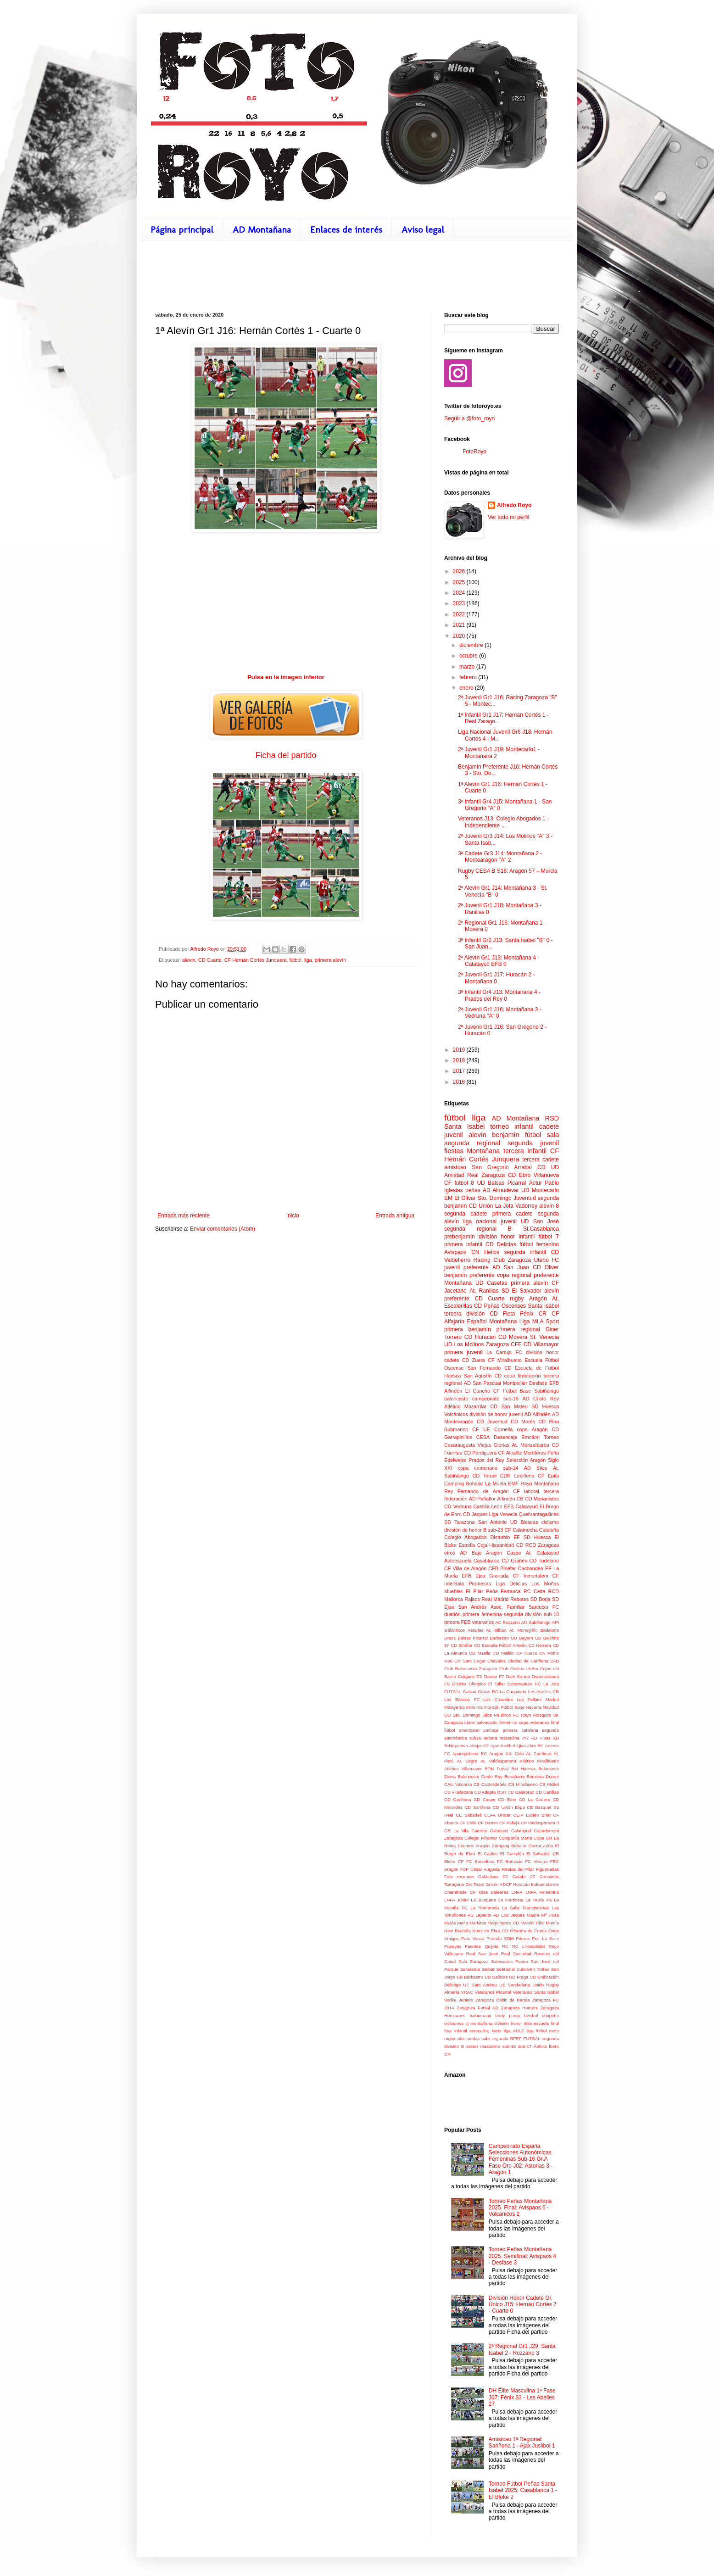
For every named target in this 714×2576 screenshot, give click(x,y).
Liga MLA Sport (539, 1321)
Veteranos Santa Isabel (536, 1992)
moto (554, 2030)
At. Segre (467, 1760)
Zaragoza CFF (503, 1344)
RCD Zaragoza (542, 1545)
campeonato (485, 1398)
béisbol (531, 2015)
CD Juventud (492, 1421)
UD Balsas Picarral (501, 1183)
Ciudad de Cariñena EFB (533, 1660)
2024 (460, 593)
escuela (541, 2023)
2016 (460, 1082)
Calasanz (499, 1830)
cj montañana (478, 2023)
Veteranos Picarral (493, 1992)
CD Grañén (514, 1560)
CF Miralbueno (505, 1360)
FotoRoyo (474, 451)
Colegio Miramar (480, 1837)
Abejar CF (479, 1745)
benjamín (505, 1134)
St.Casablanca (541, 1229)
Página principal (182, 229)
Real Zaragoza (486, 1175)
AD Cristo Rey (540, 1398)
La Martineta (511, 1899)
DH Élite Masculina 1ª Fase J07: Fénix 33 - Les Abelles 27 (522, 2397)
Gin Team (474, 1884)
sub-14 (510, 1468)
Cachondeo (530, 1568)
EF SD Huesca (532, 1537)
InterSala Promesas (467, 1583)
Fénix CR (533, 1313)
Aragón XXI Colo (506, 1753)
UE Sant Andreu (480, 1984)
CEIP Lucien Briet (531, 1815)
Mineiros (474, 1707)
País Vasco (472, 1938)
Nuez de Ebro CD (490, 1930)
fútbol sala (542, 1134)
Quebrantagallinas (539, 1514)
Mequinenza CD (503, 1922)
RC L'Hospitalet (528, 1946)
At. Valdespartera (498, 1760)
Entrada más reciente (183, 1215)
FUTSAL (452, 1691)
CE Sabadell (468, 1815)
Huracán (521, 1884)
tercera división (464, 1313)
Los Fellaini (529, 1699)
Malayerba (454, 1707)
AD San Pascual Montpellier (495, 1383)
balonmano (480, 2015)
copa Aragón (532, 1429)
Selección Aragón (526, 1460)
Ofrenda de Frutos (528, 1930)
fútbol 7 (549, 1236)
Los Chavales (498, 1699)
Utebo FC (546, 1260)
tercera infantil (525, 1150)
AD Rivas (540, 1737)
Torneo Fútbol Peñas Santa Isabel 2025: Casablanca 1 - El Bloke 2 (523, 2490)
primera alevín (330, 960)
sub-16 (511, 1398)
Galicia (469, 1691)
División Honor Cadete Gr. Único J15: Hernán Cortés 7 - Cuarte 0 (523, 2304)
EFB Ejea (473, 1575)
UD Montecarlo (540, 1190)
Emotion (530, 1437)
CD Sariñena (477, 1807)
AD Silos (535, 1468)
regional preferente (535, 1275)
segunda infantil (525, 1252)
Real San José (482, 1953)
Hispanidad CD (506, 1545)
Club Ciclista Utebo (518, 1668)
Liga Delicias (511, 1583)
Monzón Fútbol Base (504, 1707)
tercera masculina (501, 1737)
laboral (531, 1491)
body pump (508, 2015)
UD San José (540, 1221)
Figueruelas (547, 1869)
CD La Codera (534, 1799)
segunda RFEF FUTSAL (515, 2038)
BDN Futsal (496, 1768)
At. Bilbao (496, 1630)
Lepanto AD (487, 1915)
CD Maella (480, 1653)
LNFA (516, 1892)
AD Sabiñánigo (536, 1622)
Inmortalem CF (541, 1575)
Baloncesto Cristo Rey (479, 1776)
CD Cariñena (457, 1799)
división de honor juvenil (496, 1414)
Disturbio (500, 1537)
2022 (460, 614)
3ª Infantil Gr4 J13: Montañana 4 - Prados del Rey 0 (499, 995)
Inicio (292, 1215)
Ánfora (540, 2046)
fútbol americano (462, 1730)
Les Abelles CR (543, 1691)
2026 (460, 571)
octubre (469, 655)
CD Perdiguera (479, 1452)
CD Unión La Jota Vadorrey (503, 1206)
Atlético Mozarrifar (465, 1406)
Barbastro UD (503, 1637)
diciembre (472, 645)
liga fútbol (537, 2030)
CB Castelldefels (490, 1784)
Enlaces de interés (346, 229)
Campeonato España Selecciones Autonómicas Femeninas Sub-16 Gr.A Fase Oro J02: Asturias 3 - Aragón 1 (520, 2159)
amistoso (455, 1167)
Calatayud (521, 1830)
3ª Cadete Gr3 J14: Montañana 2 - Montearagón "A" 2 (500, 856)
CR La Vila (456, 1830)
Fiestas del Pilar (518, 1869)
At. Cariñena (538, 1753)
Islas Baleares (493, 1892)
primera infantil (463, 1244)
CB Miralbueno (522, 1784)
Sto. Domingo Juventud (507, 1198)
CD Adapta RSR (490, 1792)
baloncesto (456, 1398)
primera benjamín (467, 1329)
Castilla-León (488, 1506)
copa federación (522, 1375)
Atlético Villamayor (463, 1768)
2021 (460, 625)
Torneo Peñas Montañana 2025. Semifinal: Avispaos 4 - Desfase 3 (522, 2256)
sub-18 (551, 1614)
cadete (549, 1126)
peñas (472, 1190)
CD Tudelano (544, 1560)
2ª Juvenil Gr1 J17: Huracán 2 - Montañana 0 (496, 977)
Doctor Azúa (540, 1845)
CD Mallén (503, 1653)
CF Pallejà (509, 1822)
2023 (460, 603)
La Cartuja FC (504, 1352)
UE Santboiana (514, 1984)
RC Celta (534, 1591)
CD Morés (523, 1421)
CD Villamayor (541, 1344)
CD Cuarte (210, 960)
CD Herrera (539, 1645)
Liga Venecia (503, 1514)
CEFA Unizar (497, 1815)
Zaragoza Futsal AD (477, 2007)
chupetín (550, 2015)
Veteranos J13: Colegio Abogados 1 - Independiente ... (503, 821)
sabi (485, 2038)
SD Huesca (545, 1406)
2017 (460, 1071)
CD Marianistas (542, 1498)
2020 (460, 636)
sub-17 (524, 2046)
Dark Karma (518, 1676)
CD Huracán (480, 1337)
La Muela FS (538, 1899)
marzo (467, 667)
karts (497, 2030)
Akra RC (535, 1745)
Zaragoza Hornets (519, 2007)
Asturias (476, 1630)
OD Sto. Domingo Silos (468, 1714)
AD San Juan (510, 1267)
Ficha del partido (285, 755)
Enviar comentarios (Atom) (222, 1229)
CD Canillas (547, 1792)
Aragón (538, 1298)
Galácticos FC (493, 1876)
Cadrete (479, 1830)
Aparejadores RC (469, 1753)
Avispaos (455, 1252)
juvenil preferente (466, 1267)
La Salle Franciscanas (525, 1907)
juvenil (453, 1134)
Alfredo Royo (514, 505)
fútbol (295, 960)
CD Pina (548, 1421)
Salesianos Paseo (509, 1961)
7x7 (525, 1737)
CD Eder (507, 1799)
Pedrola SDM (499, 1938)
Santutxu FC (544, 1607)
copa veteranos (534, 1722)
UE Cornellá (498, 1429)
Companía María (515, 1837)
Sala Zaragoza (473, 1961)
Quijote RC (496, 1946)
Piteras (523, 1938)
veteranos (483, 1622)
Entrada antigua (394, 1215)
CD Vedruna (458, 1506)
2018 (460, 1060)
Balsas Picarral (472, 1637)
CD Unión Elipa (509, 1807)
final (555, 1722)
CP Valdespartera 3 (540, 1822)
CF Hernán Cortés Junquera (255, 960)
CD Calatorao (521, 1792)
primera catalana (520, 1730)
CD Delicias (500, 1244)
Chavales (496, 1660)
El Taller (496, 1683)
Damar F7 (494, 1676)
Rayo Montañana (539, 1483)
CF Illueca (526, 1653)
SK (556, 1714)
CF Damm (488, 1822)
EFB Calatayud (520, 1506)
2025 (460, 582)
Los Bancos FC (462, 1699)
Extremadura (520, 1683)
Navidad (551, 1707)
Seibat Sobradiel (498, 1969)
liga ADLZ (514, 2030)
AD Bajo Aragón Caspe (490, 1553)
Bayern (526, 1637)
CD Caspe (484, 1799)
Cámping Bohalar (508, 1845)
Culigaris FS (469, 1676)
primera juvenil (463, 1352)
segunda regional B (478, 1229)
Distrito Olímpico (469, 1683)
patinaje (491, 1730)
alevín (188, 960)
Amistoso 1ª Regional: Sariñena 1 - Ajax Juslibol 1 (522, 2442)
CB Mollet (549, 1784)
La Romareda (484, 1907)
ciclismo (550, 1522)
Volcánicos (456, 1414)
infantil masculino (471, 2030)
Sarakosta (470, 1969)
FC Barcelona (480, 1861)
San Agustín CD (482, 1375)
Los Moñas (545, 1583)
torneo (499, 1126)
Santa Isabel (543, 1306)
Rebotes (519, 1599)
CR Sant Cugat (469, 1660)
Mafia (462, 1922)
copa (503, 1275)
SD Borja (540, 1599)
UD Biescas (524, 1522)
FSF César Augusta (480, 1869)
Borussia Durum (543, 1776)
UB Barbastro (470, 1976)
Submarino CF (461, 1429)
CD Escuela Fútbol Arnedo (500, 1645)
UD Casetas (491, 1283)
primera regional (518, 1329)
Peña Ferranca (503, 1591)
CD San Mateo (509, 1406)
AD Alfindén (537, 1414)
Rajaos (472, 1599)
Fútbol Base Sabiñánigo (531, 1391)
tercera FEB (457, 1622)
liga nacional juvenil (489, 1221)
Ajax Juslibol (503, 1745)
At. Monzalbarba (530, 1445)
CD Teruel (484, 1475)
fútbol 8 (464, 1183)
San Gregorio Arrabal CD (508, 1167)
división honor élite (513, 2023)
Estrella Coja (472, 1545)
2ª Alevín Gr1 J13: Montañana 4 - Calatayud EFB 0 (498, 960)
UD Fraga (518, 1976)
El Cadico (488, 1853)
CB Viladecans (458, 1792)
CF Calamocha (521, 1530)
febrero (468, 677)
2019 (460, 1050)
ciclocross (453, 2023)
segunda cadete (465, 1213)
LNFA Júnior (456, 1899)
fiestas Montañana (472, 1150)
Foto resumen (459, 1876)
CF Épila (548, 1475)
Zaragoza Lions (459, 1722)
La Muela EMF (502, 1483)
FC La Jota (547, 1683)
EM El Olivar (460, 1198)
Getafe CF (524, 1876)
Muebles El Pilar (463, 1591)
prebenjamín (459, 1236)
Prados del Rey (486, 1460)
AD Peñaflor (482, 1498)
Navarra (533, 1707)
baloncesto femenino (496, 1722)
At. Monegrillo (523, 1630)
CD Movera (512, 1337)
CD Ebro (519, 1175)
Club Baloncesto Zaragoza (470, 1668)
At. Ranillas (484, 1291)
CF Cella (467, 1822)
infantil (524, 1126)
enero (467, 688)
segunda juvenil (533, 1143)
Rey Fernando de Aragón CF (482, 1491)
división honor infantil (507, 1236)
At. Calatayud (542, 1553)
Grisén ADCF (498, 1884)
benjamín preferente (469, 1275)
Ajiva (521, 1745)
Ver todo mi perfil (508, 517)
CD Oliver (546, 1267)
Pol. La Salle (545, 1938)
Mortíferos (535, 1452)
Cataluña (549, 1530)
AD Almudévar (501, 1190)
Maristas (477, 1922)
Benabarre (514, 1776)
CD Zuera (473, 1360)
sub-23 (495, 1530)
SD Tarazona (459, 1522)
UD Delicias (496, 1976)
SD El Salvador (521, 1291)
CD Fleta (502, 1313)
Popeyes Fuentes (462, 1946)
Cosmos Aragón (473, 1845)
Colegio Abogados (465, 1537)
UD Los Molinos (464, 1344)
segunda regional (472, 1143)
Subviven (526, 1969)
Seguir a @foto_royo (469, 418)
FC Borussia (510, 1861)
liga (308, 960)
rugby (517, 1298)
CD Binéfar (462, 1645)
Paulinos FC (506, 1714)
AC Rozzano (507, 1622)
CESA (483, 1437)
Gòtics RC (488, 1691)
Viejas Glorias (493, 1445)
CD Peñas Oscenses (500, 1306)
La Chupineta (513, 1691)
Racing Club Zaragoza (502, 1260)
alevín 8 (549, 1206)
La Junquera (483, 1899)
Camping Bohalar (463, 1483)
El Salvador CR (542, 1853)
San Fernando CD (489, 1368)
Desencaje (505, 1437)
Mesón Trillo (532, 1922)
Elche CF (453, 1861)
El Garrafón (512, 1853)
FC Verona (536, 1861)
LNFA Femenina (542, 1892)
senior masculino (483, 2046)
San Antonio (492, 1522)
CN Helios (485, 1252)
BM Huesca (523, 1768)
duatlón (452, 1614)
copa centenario (477, 1468)
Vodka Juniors (458, 1999)
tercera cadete (540, 1159)
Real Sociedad (516, 1953)
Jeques (480, 1514)
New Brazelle (457, 1930)
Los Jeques (513, 1915)
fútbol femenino (539, 1244)
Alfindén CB (510, 1498)
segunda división (522, 1614)
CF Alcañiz (510, 1452)
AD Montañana (262, 229)
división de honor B (465, 1530)
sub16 (475, 1737)
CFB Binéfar (502, 1568)
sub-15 (509, 2046)
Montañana (458, 1283)
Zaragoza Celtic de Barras (502, 1999)
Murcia (552, 1922)
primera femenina (482, 1614)
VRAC (467, 1992)
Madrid (552, 1699)
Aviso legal (423, 229)
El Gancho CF (482, 1391)
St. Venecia (544, 1337)
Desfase (538, 1383)
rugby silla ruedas (462, 2038)
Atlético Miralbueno (539, 1760)
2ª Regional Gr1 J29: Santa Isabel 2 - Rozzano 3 (522, 2349)
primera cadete (512, 1213)
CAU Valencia (458, 1784)
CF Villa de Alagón (465, 1568)
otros (449, 1553)
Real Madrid (495, 1599)
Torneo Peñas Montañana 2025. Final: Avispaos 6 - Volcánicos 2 (520, 2208)
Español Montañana (492, 1321)
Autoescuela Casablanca (472, 1560)
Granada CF (504, 1575)
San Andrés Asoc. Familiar (491, 1607)
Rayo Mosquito (536, 1714)
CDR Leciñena (517, 1475)
